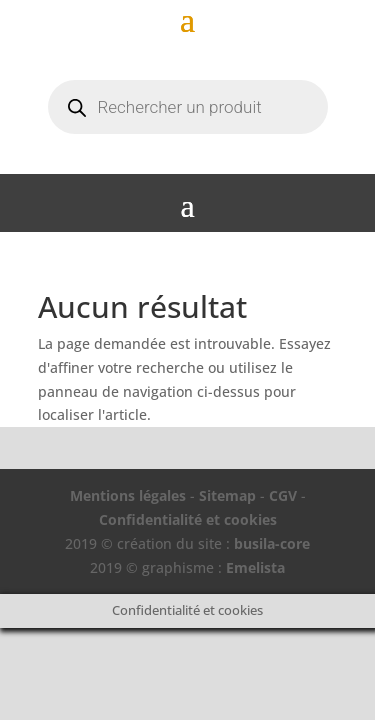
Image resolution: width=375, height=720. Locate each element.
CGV (283, 495)
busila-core (272, 543)
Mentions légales (128, 495)
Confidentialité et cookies (188, 519)
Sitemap (227, 495)
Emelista (255, 567)
